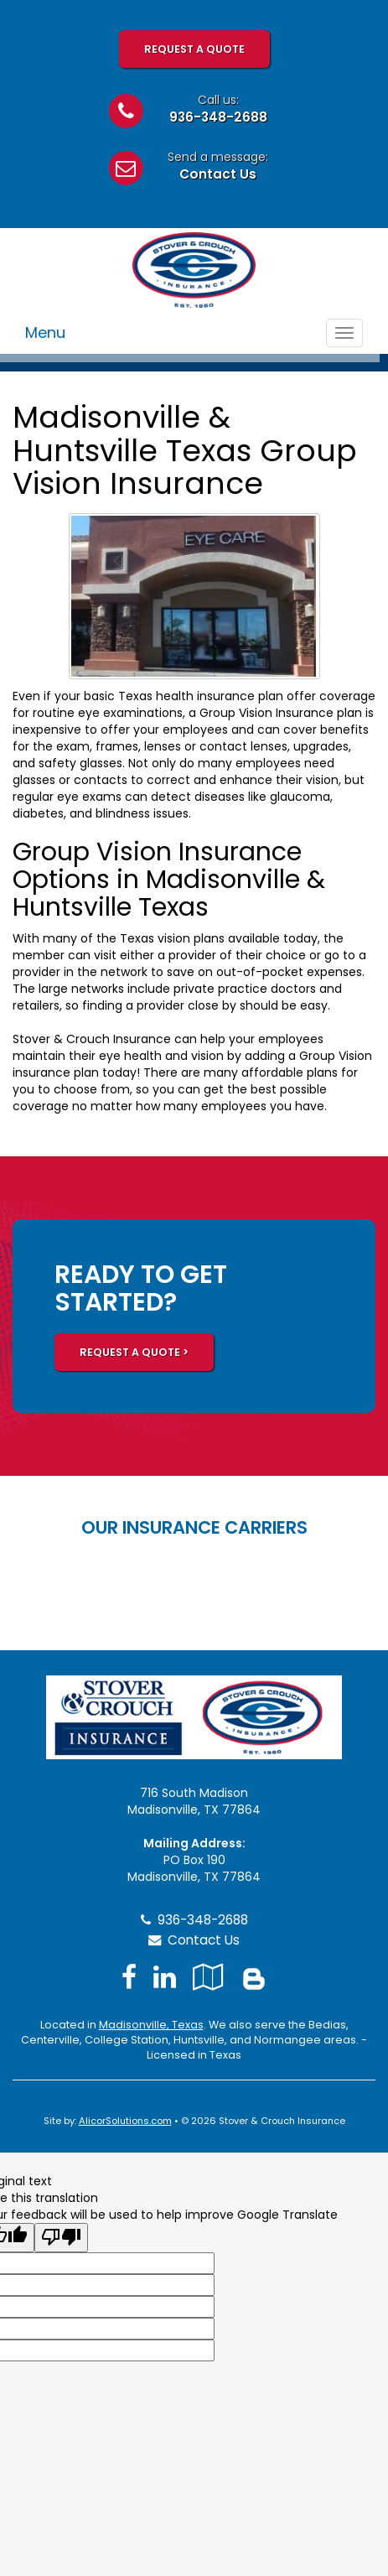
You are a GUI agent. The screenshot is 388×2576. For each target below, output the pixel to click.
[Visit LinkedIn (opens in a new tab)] (164, 1977)
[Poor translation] (61, 2237)
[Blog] (254, 1977)
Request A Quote (194, 49)
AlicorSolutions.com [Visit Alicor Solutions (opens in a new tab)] (125, 2120)
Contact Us (217, 174)
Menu (45, 332)
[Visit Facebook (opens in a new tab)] (129, 1977)
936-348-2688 (218, 117)
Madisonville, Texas (151, 2025)
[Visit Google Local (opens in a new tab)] (208, 1977)
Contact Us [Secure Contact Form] (194, 1940)
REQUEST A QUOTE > (134, 1352)
